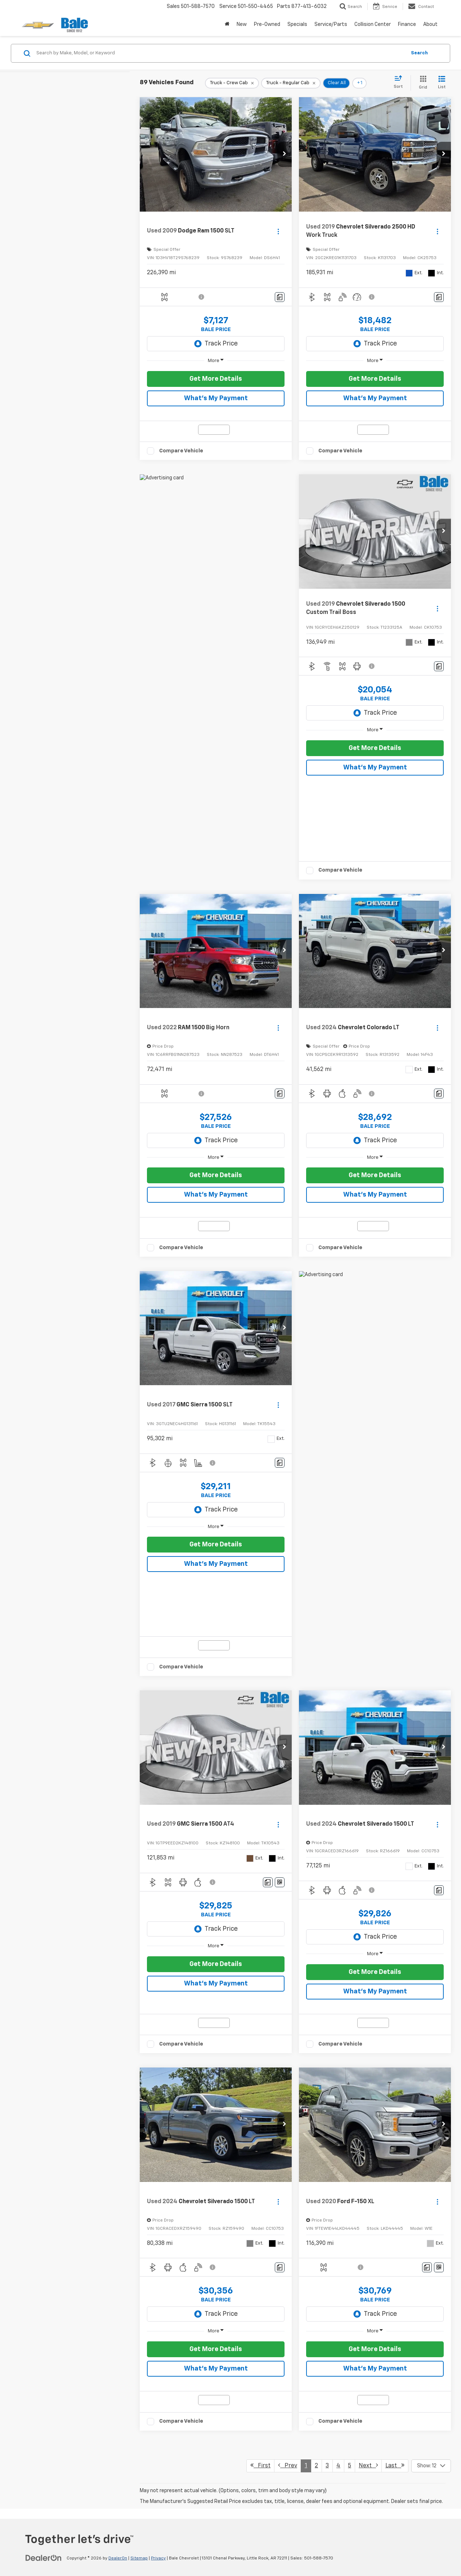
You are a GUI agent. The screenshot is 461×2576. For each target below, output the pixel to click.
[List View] (442, 83)
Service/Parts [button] (330, 24)
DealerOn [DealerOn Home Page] (117, 2558)
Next (368, 2465)
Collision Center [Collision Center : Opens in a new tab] (372, 24)
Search (419, 53)
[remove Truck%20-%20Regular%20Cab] (291, 83)
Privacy (158, 2558)
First (260, 2465)
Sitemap (139, 2558)
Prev (287, 2465)
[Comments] (280, 297)
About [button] (430, 24)
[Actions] (278, 231)
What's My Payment (216, 398)
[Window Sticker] (280, 1882)
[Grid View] (422, 83)
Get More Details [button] (215, 379)
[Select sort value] (400, 82)
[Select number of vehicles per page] (431, 2465)
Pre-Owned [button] (267, 24)
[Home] (227, 24)
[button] (284, 154)
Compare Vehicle (181, 450)
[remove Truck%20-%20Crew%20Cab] (232, 83)
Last (394, 2465)
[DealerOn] (43, 2558)
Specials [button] (297, 24)
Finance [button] (407, 24)
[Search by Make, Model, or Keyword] (220, 53)
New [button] (242, 24)
